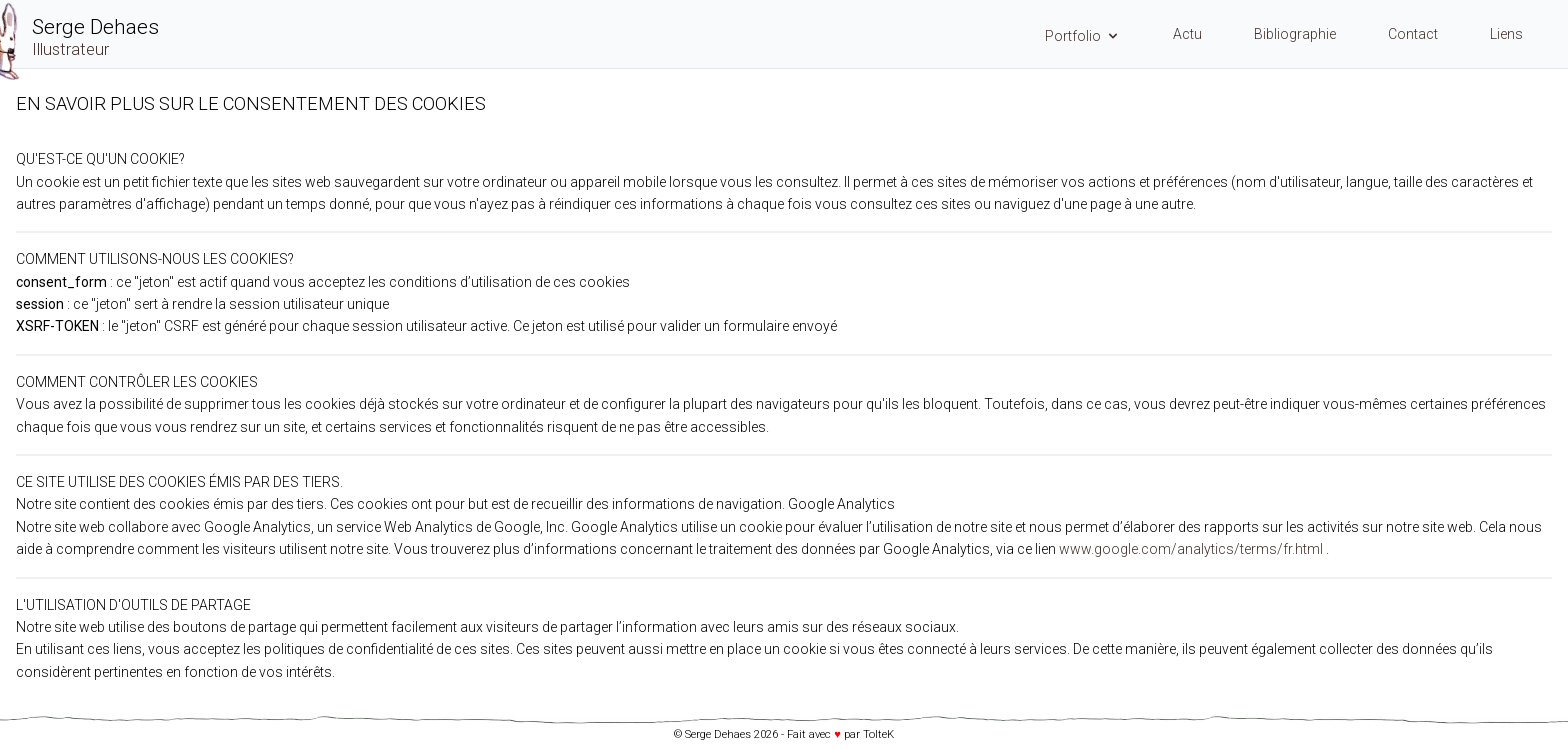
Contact (1413, 34)
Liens (1506, 34)
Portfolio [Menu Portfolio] (1083, 36)
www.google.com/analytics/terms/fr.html (1191, 549)
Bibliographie (1295, 34)
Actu (1187, 34)
